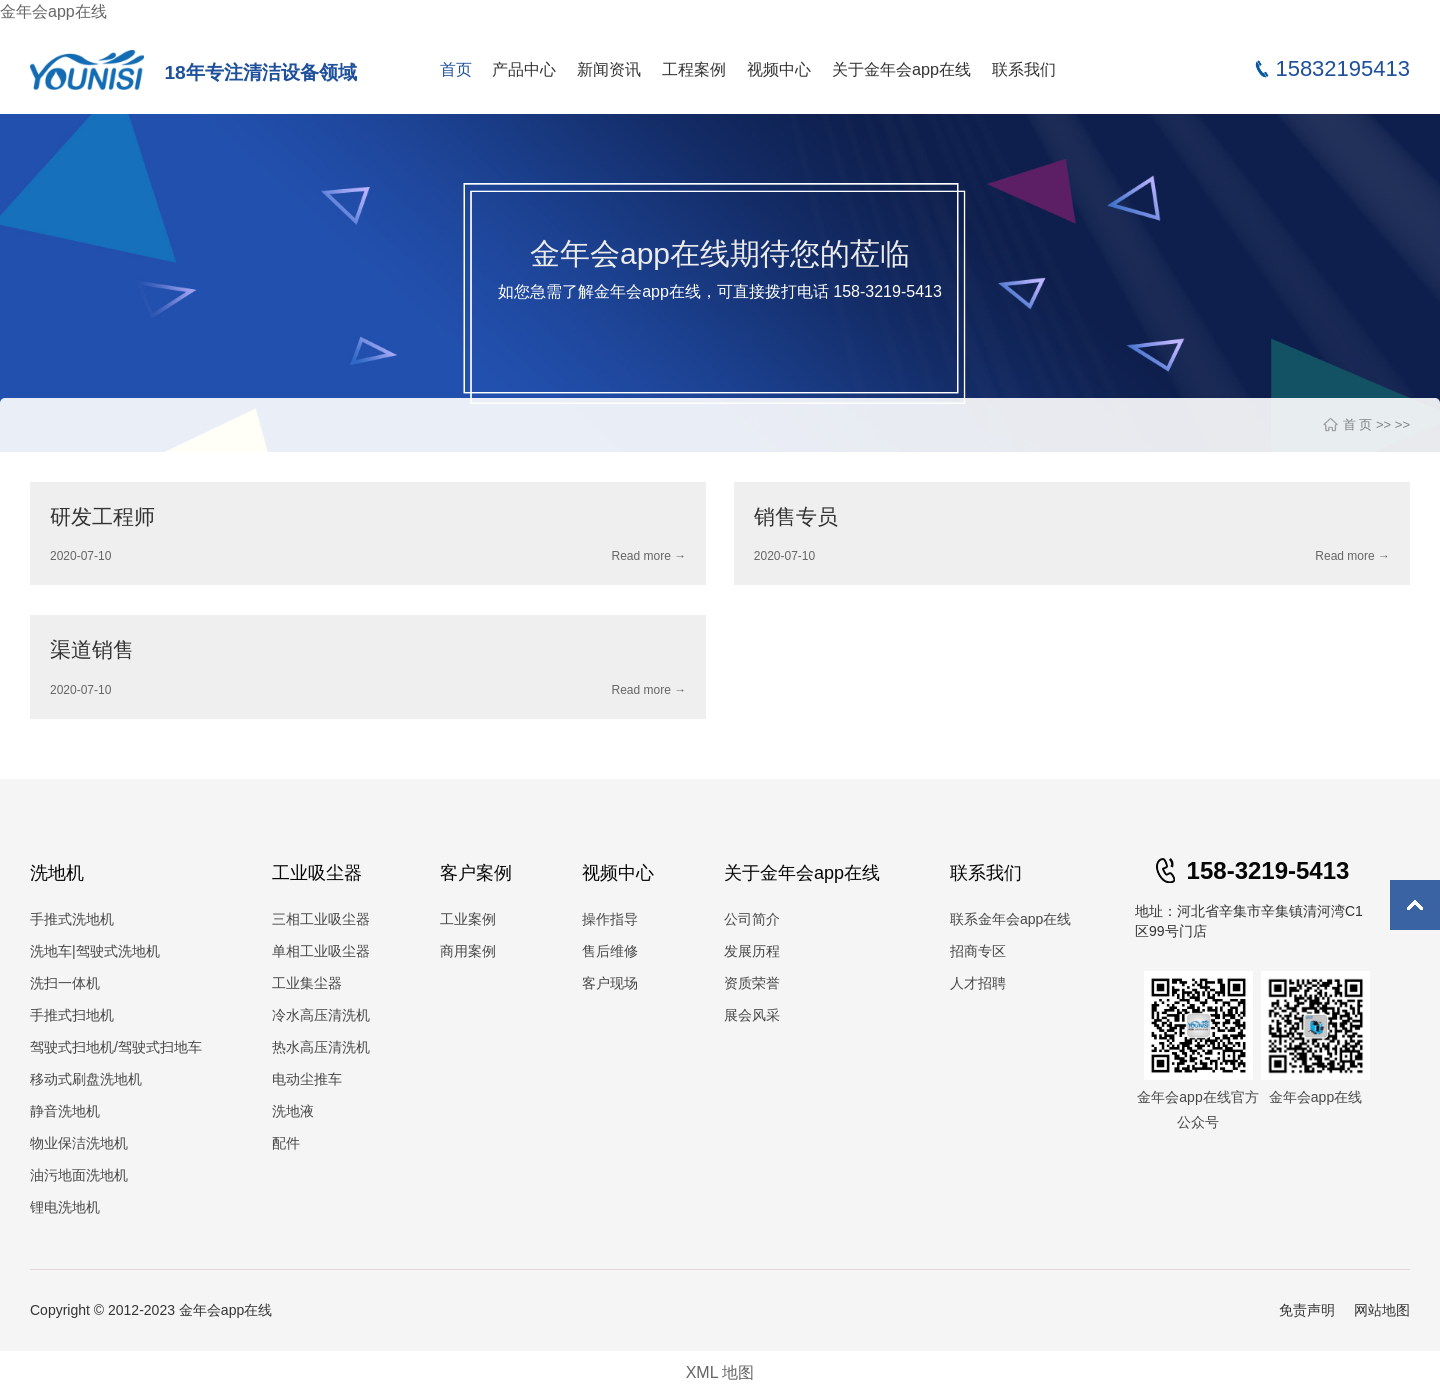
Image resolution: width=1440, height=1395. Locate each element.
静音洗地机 (65, 1111)
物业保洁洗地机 (79, 1143)
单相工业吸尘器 (321, 951)
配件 (286, 1143)
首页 (456, 69)
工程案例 (694, 69)
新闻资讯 (609, 69)
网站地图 (1382, 1310)
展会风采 (752, 1015)
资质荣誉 (752, 983)
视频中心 (779, 69)
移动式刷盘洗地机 (86, 1079)
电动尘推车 (307, 1079)
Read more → (648, 556)
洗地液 (293, 1111)
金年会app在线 (53, 11)
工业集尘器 (307, 983)
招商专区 (978, 951)
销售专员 (796, 516)
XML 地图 (720, 1372)
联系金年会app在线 (1010, 919)
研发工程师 (102, 516)
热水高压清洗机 (321, 1047)
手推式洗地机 (72, 919)
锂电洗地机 (65, 1207)
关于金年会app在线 (901, 69)
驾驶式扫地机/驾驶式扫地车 (116, 1047)
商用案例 (468, 951)
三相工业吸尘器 (321, 919)
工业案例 (468, 919)
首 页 (1358, 424)
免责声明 (1307, 1310)
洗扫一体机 (65, 983)
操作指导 (610, 919)
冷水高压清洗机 (321, 1015)
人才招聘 (978, 983)
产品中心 (524, 69)
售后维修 (610, 951)
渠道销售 (92, 649)
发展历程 (752, 951)
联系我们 (1024, 69)
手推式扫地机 (72, 1015)
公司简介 (752, 919)
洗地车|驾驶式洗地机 (95, 951)
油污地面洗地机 (79, 1175)
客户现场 (610, 983)
